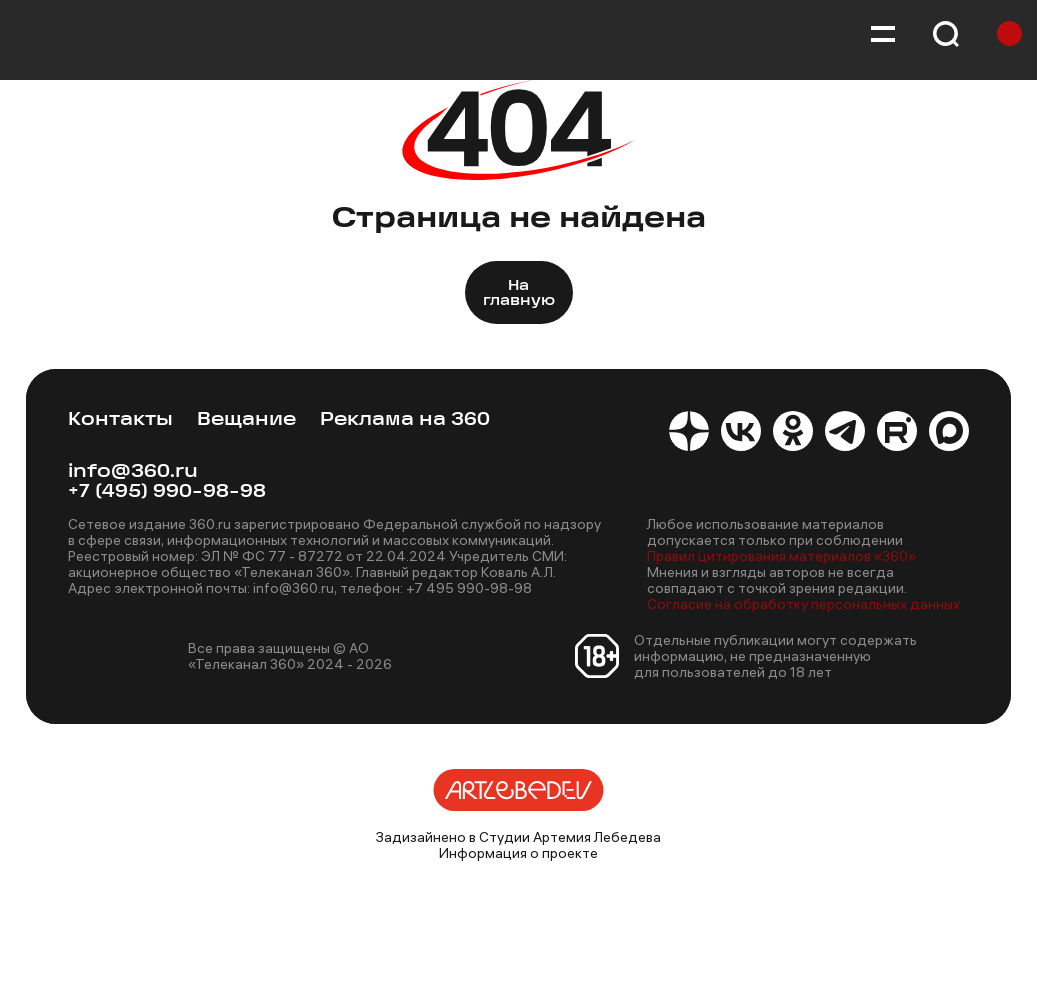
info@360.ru (133, 472)
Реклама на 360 (405, 420)
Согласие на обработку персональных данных (803, 604)
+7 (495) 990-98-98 (167, 492)
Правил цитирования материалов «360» (781, 556)
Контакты (120, 420)
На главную (519, 294)
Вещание (246, 420)
